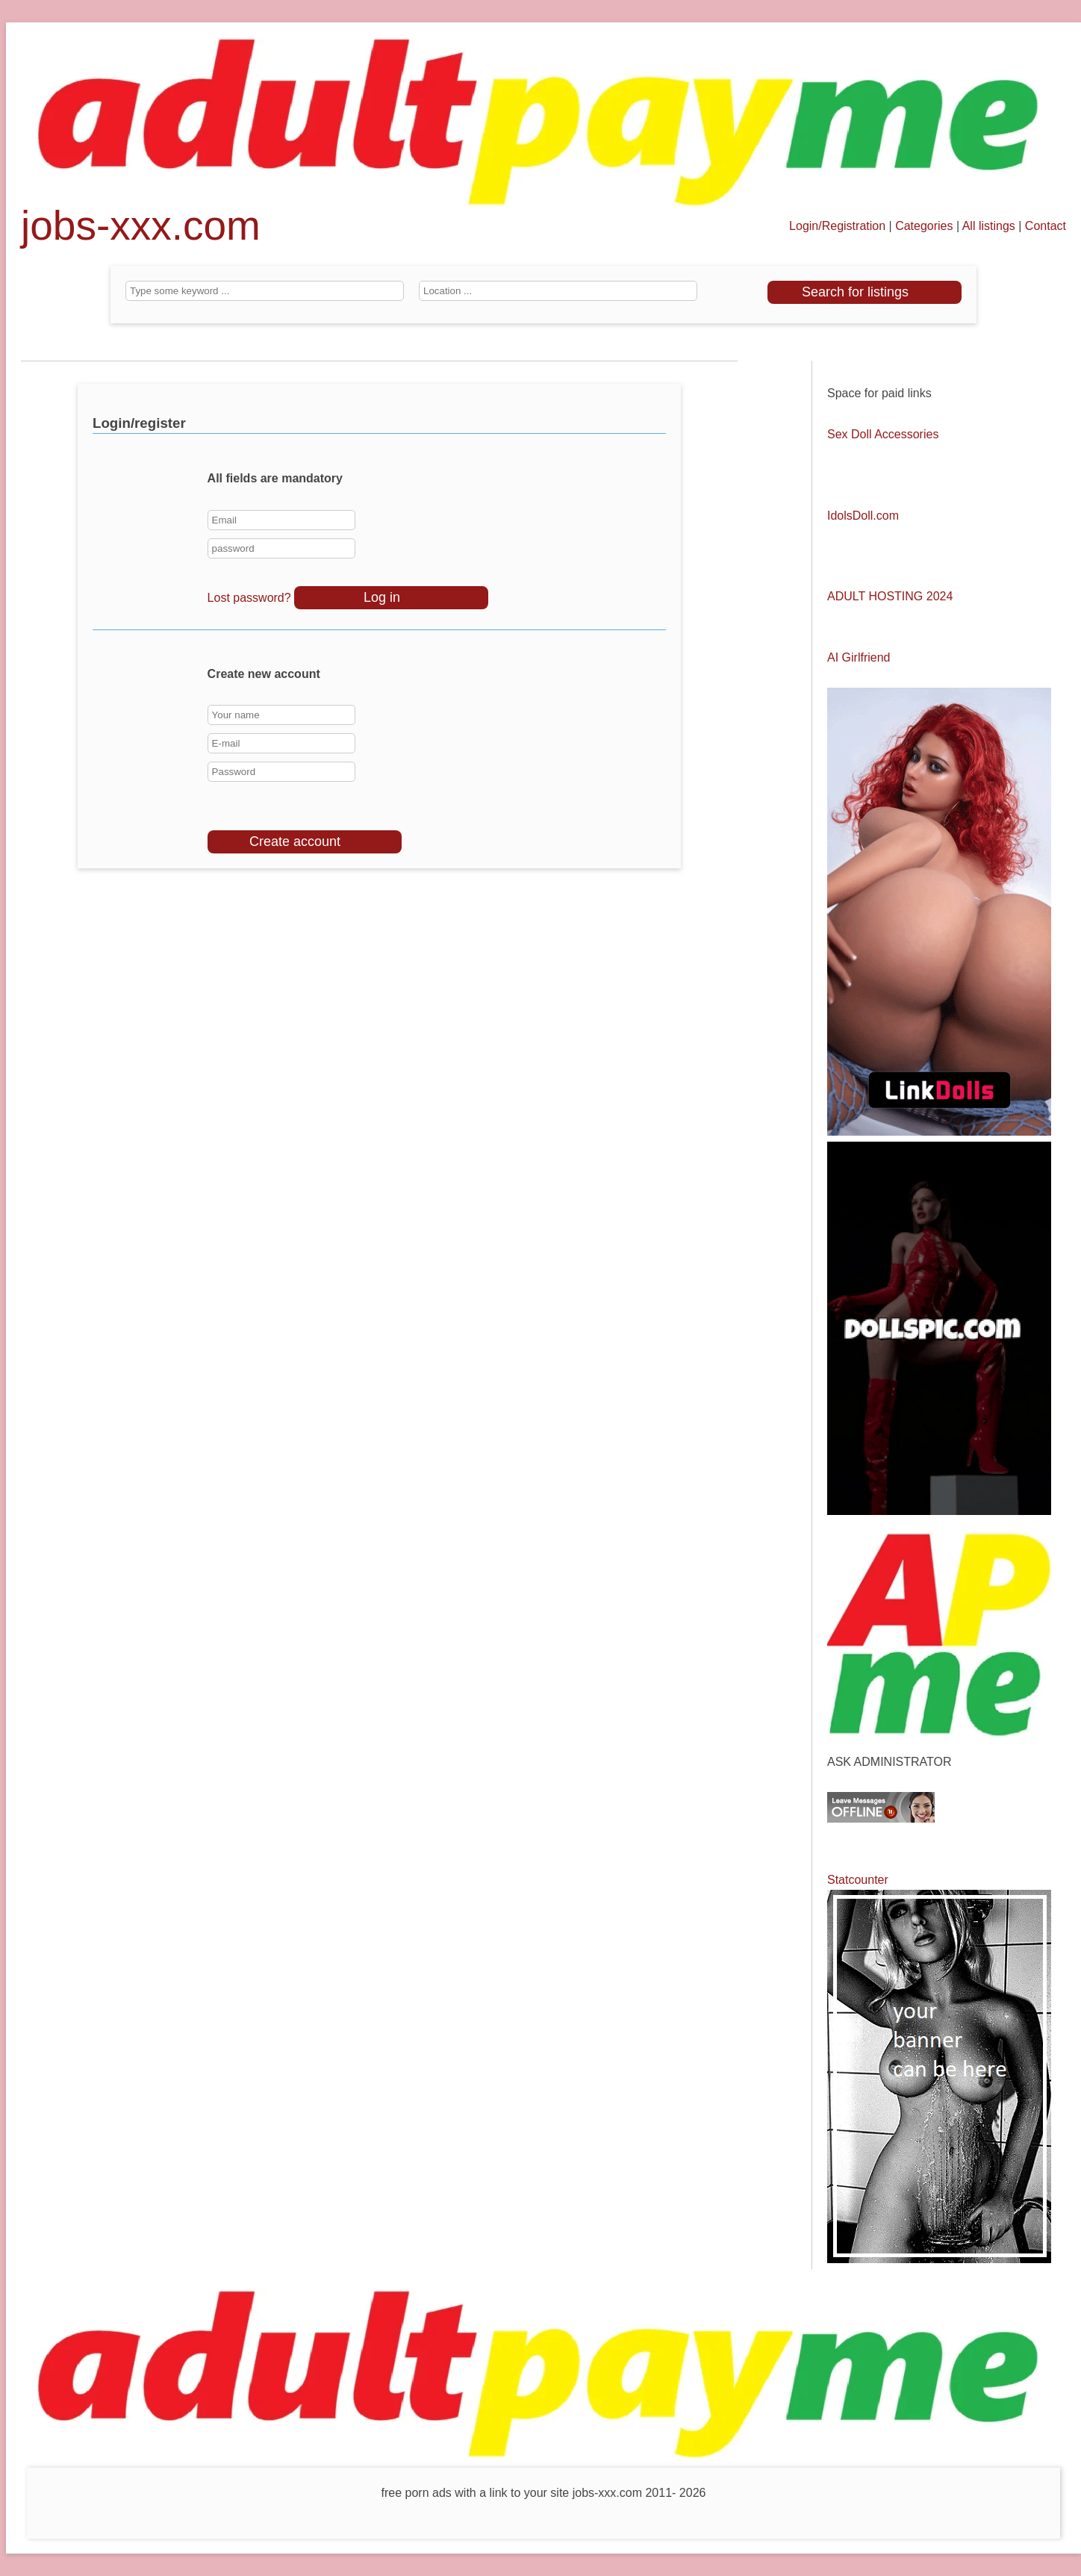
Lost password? (249, 597)
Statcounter (857, 1879)
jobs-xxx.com (141, 232)
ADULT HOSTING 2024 (890, 596)
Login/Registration (837, 226)
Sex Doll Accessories (882, 434)
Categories (924, 226)
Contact (1045, 226)
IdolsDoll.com (863, 515)
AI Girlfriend (858, 657)
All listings (988, 226)
